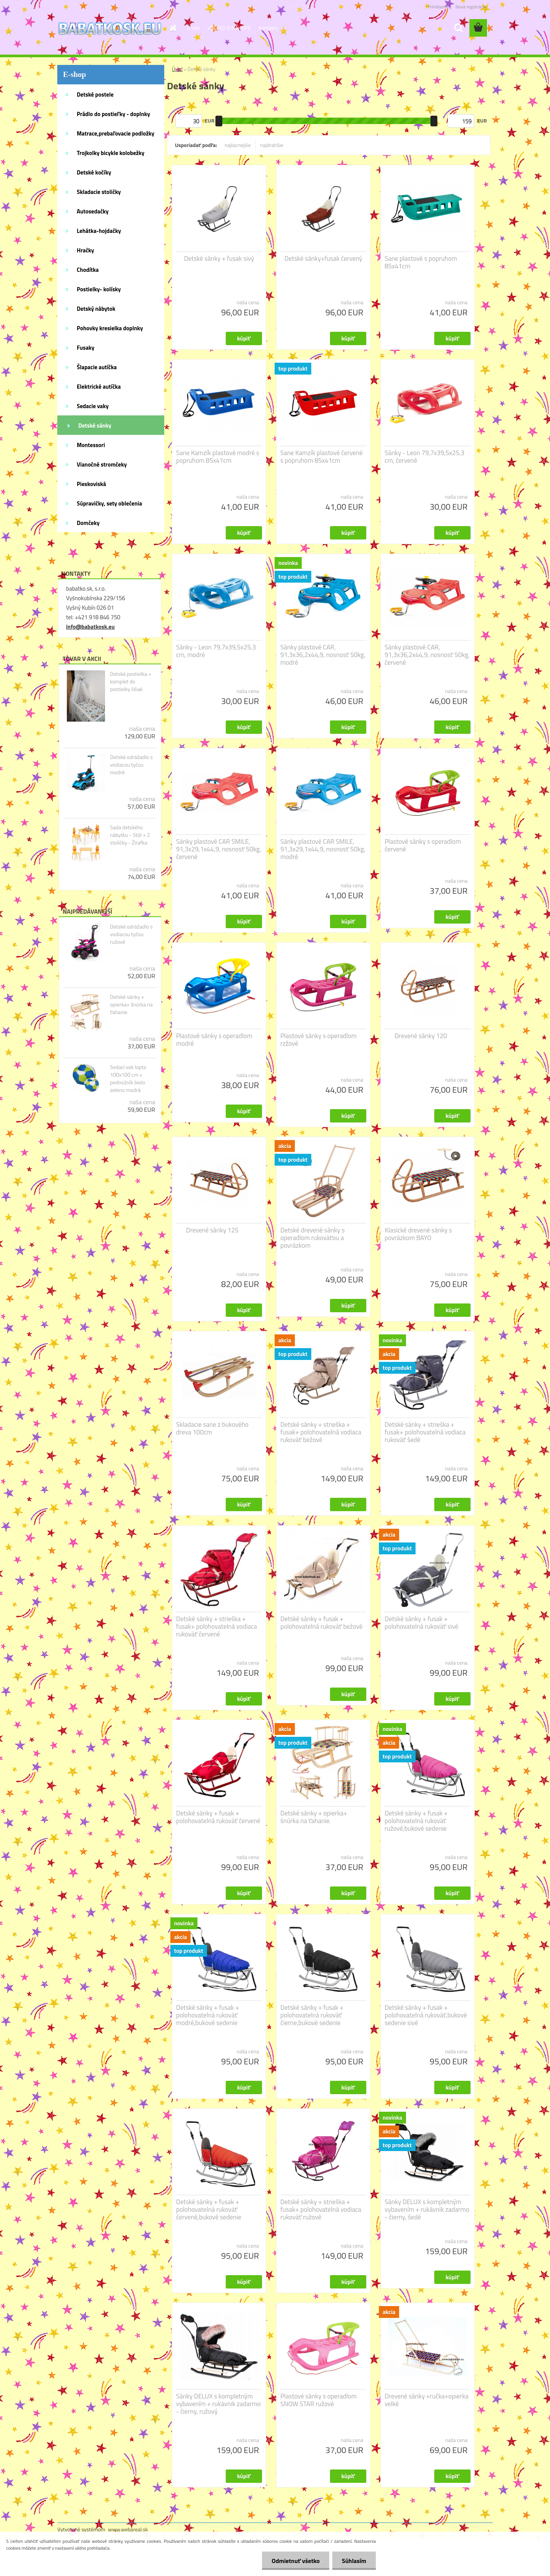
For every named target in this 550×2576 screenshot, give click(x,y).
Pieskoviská (91, 484)
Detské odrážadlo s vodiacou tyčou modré (131, 764)
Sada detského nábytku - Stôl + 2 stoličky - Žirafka (130, 835)
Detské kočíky (94, 172)
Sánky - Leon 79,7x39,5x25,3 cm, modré (216, 651)
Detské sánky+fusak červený (323, 258)
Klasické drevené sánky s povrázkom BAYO (418, 1234)
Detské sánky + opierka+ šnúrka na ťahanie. (131, 1004)
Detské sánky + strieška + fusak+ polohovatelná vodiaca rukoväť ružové (320, 2209)
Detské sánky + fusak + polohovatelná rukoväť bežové (321, 1622)
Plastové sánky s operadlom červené (423, 845)
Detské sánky (95, 425)
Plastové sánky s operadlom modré (214, 1039)
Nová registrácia (470, 6)
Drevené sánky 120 (421, 1036)
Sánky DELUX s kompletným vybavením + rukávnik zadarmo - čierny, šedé (427, 2209)
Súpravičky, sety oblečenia (109, 503)
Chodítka (88, 269)
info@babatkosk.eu (90, 626)
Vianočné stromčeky (102, 464)
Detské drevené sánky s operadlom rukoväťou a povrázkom (312, 1237)
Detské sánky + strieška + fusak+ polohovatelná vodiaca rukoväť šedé (425, 1432)
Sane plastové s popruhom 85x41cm (421, 262)
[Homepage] (172, 28)
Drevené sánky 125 (212, 1230)
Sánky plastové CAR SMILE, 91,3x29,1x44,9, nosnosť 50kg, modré (323, 849)
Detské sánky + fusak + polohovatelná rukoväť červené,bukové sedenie (208, 2209)
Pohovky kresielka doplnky (110, 328)
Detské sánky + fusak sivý (219, 258)
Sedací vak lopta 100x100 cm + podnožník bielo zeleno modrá (128, 1078)
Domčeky (88, 522)
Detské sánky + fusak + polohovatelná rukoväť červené (218, 1817)
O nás (193, 28)
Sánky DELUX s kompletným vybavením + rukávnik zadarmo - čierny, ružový (218, 2403)
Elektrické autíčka (99, 386)
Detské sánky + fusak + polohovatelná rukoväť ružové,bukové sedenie (416, 1820)
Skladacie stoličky (99, 191)
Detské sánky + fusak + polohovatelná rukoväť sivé (421, 1622)
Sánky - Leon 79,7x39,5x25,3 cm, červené (424, 456)
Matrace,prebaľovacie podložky (115, 133)
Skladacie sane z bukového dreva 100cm (212, 1428)
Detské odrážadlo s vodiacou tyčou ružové (131, 934)
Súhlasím (354, 2560)
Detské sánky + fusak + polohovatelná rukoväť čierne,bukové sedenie (311, 2015)
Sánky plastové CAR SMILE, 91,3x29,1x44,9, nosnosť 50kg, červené (218, 849)
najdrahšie (271, 145)
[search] (458, 28)
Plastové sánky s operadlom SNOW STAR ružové (318, 2400)
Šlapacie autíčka (97, 367)
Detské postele (95, 94)
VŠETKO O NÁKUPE (229, 28)
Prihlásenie (438, 6)
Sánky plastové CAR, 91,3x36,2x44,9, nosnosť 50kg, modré (323, 654)
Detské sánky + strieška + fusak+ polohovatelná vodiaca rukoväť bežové (320, 1432)
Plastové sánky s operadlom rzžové (318, 1039)
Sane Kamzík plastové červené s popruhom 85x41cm (321, 456)
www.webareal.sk (128, 2529)
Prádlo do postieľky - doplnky (113, 114)
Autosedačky (92, 211)
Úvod (177, 69)
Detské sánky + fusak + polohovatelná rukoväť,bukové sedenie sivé (426, 2015)
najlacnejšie (238, 145)
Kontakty (269, 28)
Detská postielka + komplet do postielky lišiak (130, 681)
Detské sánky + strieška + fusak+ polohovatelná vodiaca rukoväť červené (216, 1626)
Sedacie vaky (93, 406)
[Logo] (109, 28)
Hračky (85, 250)
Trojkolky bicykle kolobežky (110, 153)
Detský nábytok (96, 308)
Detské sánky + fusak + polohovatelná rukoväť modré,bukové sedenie (207, 2015)
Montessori (91, 445)
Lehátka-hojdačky (99, 230)
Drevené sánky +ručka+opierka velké (427, 2400)
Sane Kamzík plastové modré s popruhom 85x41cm (217, 456)
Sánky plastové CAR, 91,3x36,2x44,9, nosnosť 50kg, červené (427, 654)
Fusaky (85, 347)
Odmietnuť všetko (296, 2560)
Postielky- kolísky (99, 289)
